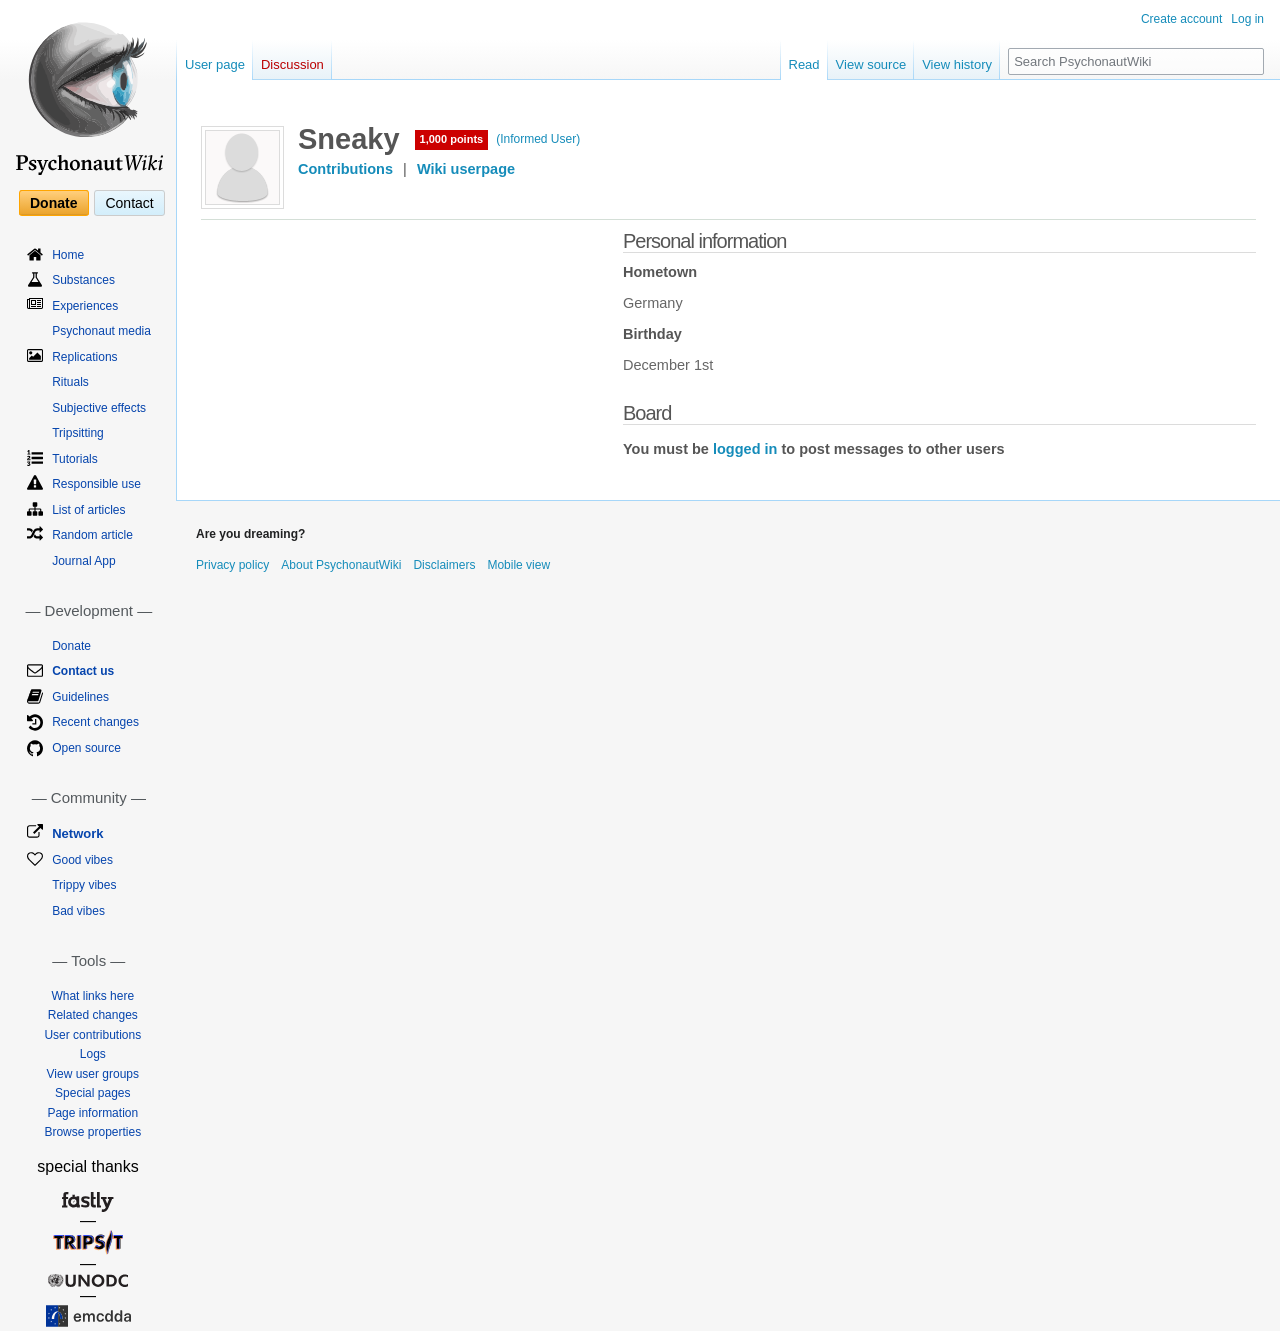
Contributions (345, 169)
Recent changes (95, 722)
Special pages (92, 1093)
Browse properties (92, 1132)
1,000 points (452, 139)
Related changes (93, 1015)
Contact (129, 203)
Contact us (83, 671)
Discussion (292, 64)
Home (68, 255)
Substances (83, 280)
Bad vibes (78, 911)
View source (871, 64)
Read (804, 64)
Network (77, 833)
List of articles (88, 510)
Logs (93, 1054)
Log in (1247, 19)
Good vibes (82, 860)
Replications (84, 357)
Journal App (83, 561)
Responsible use (96, 484)
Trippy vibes (84, 885)
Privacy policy (232, 565)
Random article (92, 535)
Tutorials (75, 459)
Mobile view (518, 565)
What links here (92, 996)
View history (957, 64)
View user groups (93, 1074)
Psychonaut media (101, 331)
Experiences (85, 306)
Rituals (70, 382)
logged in (745, 449)
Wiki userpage (466, 169)
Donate (53, 203)
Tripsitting (78, 433)
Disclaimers (444, 565)
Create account (1181, 19)
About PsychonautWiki (341, 565)
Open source (86, 748)
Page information (92, 1113)
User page (215, 64)
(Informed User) (538, 139)
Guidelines (80, 697)
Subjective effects (99, 408)
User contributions (92, 1035)
